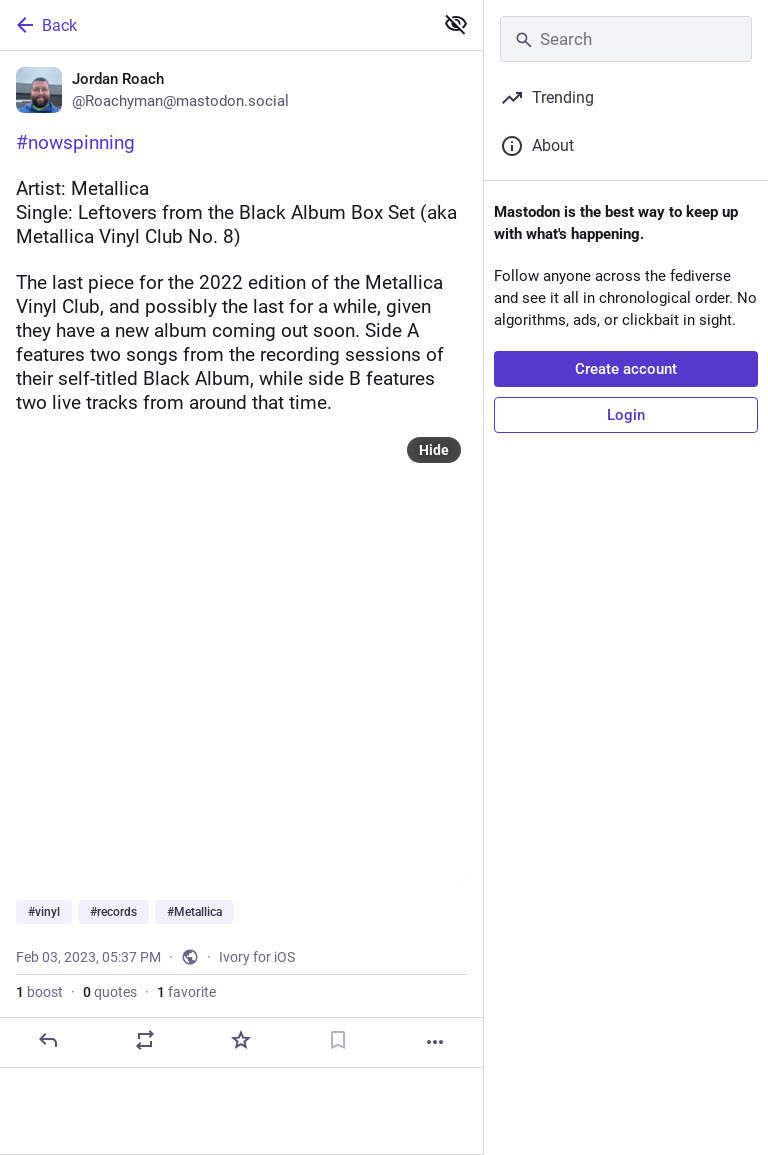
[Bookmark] (338, 1040)
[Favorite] (241, 1040)
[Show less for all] (456, 24)
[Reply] (48, 1040)
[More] (435, 1042)
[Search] (626, 39)
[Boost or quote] (145, 1040)
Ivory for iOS (257, 957)
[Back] (214, 25)
